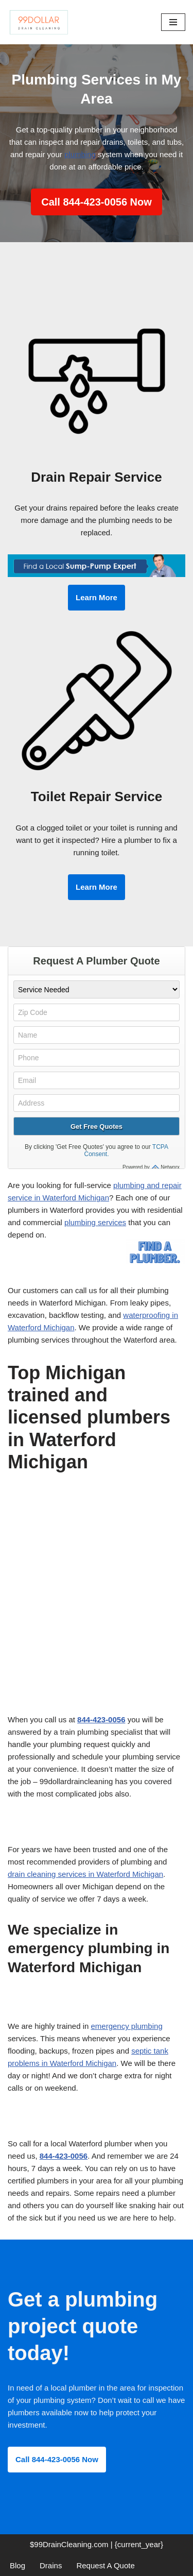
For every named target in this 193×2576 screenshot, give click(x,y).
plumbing (80, 154)
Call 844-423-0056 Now (96, 202)
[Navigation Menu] (173, 22)
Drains (51, 2565)
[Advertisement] (96, 1612)
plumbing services (95, 1222)
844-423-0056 (101, 1719)
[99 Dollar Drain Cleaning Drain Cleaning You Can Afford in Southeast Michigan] (38, 22)
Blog (17, 2565)
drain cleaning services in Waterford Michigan (85, 1874)
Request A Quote (105, 2565)
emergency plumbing (126, 2026)
